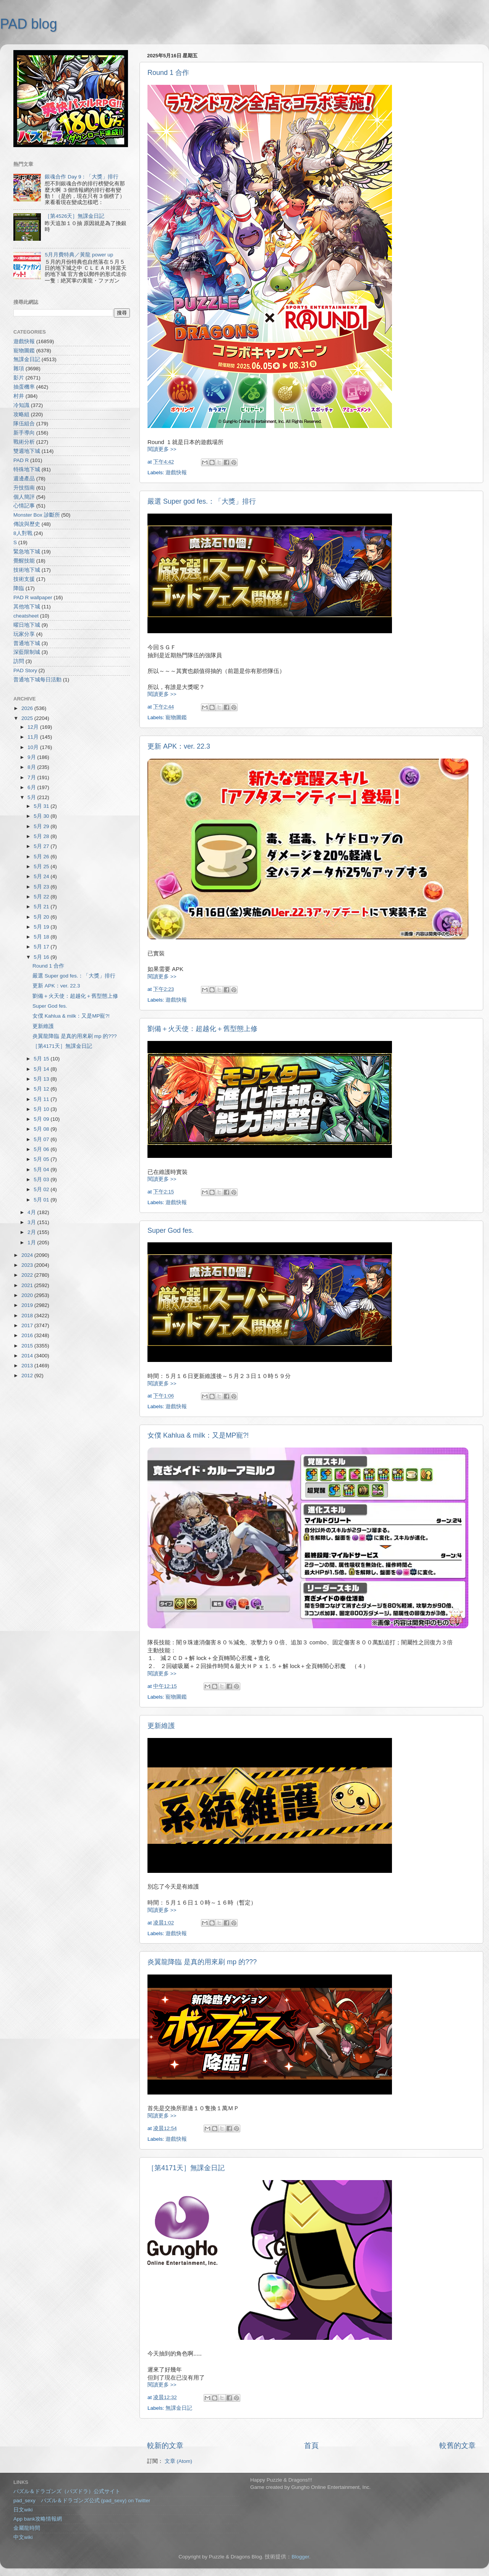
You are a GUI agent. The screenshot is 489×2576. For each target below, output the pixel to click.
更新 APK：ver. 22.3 (178, 746)
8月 (32, 767)
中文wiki (23, 2537)
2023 (27, 1265)
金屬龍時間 (26, 2528)
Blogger (300, 2557)
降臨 (18, 588)
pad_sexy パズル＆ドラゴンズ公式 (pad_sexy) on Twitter (81, 2500)
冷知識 (21, 405)
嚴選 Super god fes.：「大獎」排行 (201, 501)
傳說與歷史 (26, 524)
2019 (27, 1305)
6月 (32, 787)
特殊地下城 (26, 469)
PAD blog (28, 24)
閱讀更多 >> (161, 449)
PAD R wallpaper (32, 597)
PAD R (21, 460)
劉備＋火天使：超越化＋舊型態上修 (202, 1029)
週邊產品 (24, 478)
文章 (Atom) (178, 2461)
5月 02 (42, 1189)
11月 (34, 737)
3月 (32, 1222)
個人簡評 (24, 497)
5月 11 (42, 1099)
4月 (32, 1212)
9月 (32, 757)
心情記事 (24, 506)
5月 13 (42, 1079)
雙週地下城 (26, 451)
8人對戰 (22, 533)
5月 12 (42, 1089)
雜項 (18, 368)
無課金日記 (178, 2408)
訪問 (18, 661)
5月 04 (42, 1169)
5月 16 (42, 957)
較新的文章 (165, 2445)
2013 (27, 1365)
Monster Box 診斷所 (36, 515)
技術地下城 (26, 570)
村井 (18, 396)
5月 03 (42, 1179)
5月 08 (42, 1129)
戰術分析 (24, 442)
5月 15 (42, 1059)
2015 (27, 1346)
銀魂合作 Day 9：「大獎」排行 (81, 177)
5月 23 (42, 887)
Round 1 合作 (168, 72)
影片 (18, 378)
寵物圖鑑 (176, 717)
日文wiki (23, 2510)
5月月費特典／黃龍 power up (79, 255)
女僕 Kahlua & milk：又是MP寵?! (198, 1435)
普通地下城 (26, 643)
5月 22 (42, 897)
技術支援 (24, 579)
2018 (27, 1315)
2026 (27, 708)
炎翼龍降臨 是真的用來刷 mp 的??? (202, 1962)
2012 (27, 1375)
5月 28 (42, 836)
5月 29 (42, 826)
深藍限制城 (26, 652)
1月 (32, 1242)
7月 (32, 777)
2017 (27, 1325)
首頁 (311, 2445)
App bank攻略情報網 (37, 2519)
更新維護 (161, 1726)
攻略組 (21, 414)
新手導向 (24, 433)
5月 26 (42, 856)
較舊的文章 (457, 2445)
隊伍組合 (24, 423)
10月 (34, 747)
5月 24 (42, 876)
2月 (32, 1232)
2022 (27, 1275)
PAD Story (25, 670)
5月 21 (42, 906)
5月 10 (42, 1109)
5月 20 (42, 917)
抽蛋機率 (24, 387)
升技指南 (24, 488)
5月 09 (42, 1119)
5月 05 (42, 1159)
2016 (27, 1335)
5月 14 (42, 1069)
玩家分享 (24, 634)
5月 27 (42, 846)
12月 (34, 727)
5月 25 (42, 866)
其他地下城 (26, 607)
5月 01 (42, 1200)
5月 (32, 797)
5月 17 (42, 947)
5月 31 (42, 806)
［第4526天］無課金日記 (74, 216)
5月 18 (42, 937)
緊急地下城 (26, 551)
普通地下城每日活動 (37, 680)
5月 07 (42, 1139)
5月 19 (42, 927)
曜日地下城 (26, 625)
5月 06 (42, 1149)
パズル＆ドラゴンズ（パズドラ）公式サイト (66, 2491)
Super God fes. (170, 1230)
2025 (27, 718)
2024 (27, 1255)
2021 (27, 1285)
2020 (27, 1295)
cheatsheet (26, 616)
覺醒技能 (24, 561)
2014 (27, 1356)
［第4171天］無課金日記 (186, 2168)
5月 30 (42, 816)
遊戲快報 (176, 472)
